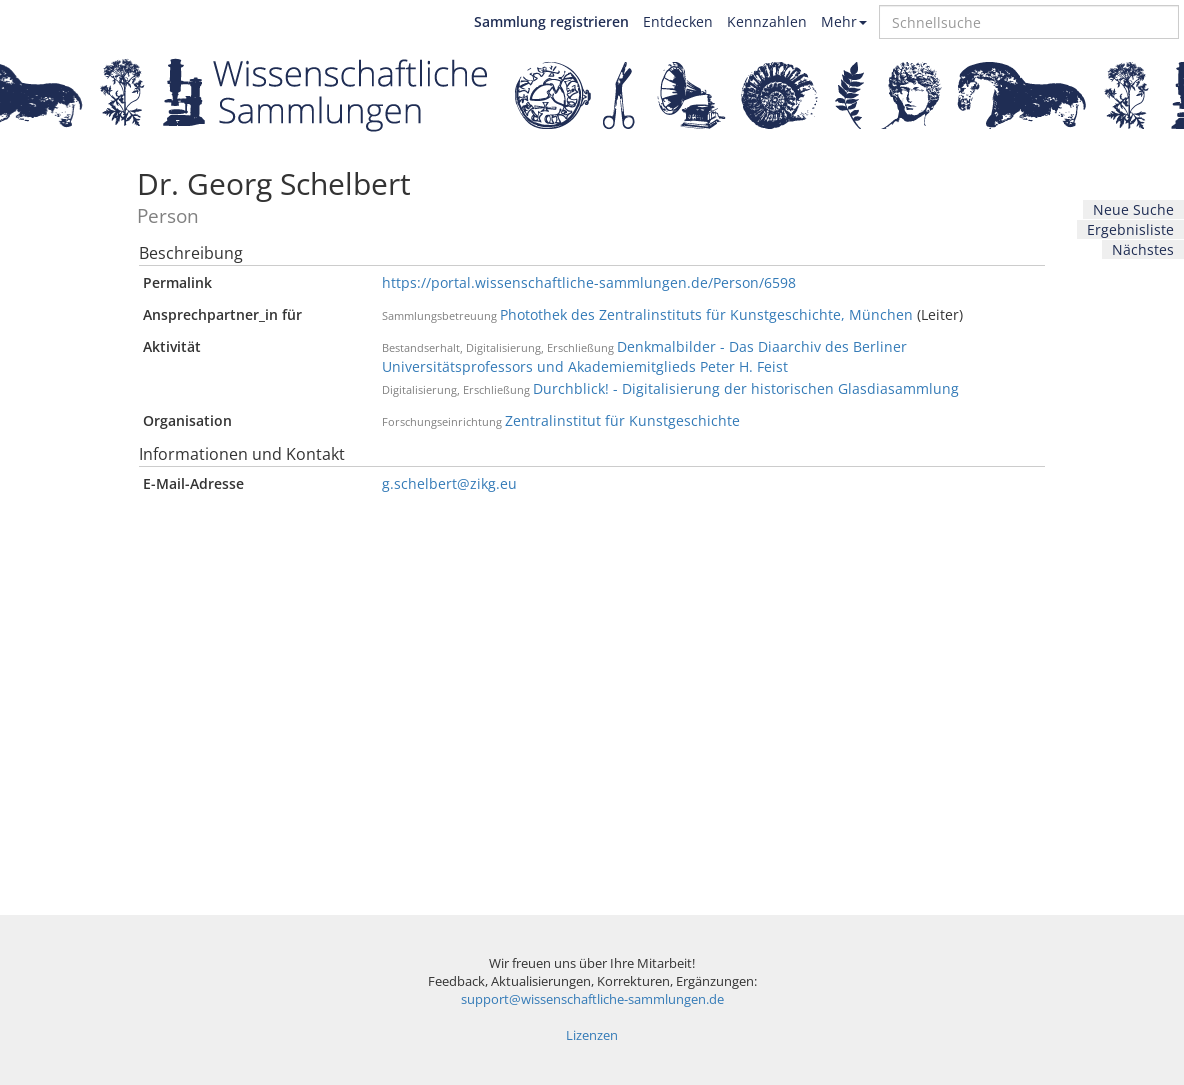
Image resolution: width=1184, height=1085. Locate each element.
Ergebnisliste (1130, 229)
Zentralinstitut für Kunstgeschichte (622, 420)
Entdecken (678, 21)
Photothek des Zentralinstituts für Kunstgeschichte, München (706, 314)
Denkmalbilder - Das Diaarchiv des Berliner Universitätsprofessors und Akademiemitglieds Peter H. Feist (644, 356)
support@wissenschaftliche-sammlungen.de (592, 999)
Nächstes (1143, 249)
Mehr (844, 21)
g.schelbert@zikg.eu (449, 483)
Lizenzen (592, 1035)
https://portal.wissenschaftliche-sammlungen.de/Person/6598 (589, 282)
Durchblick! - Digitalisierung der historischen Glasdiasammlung (746, 388)
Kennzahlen (767, 21)
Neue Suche (1133, 209)
